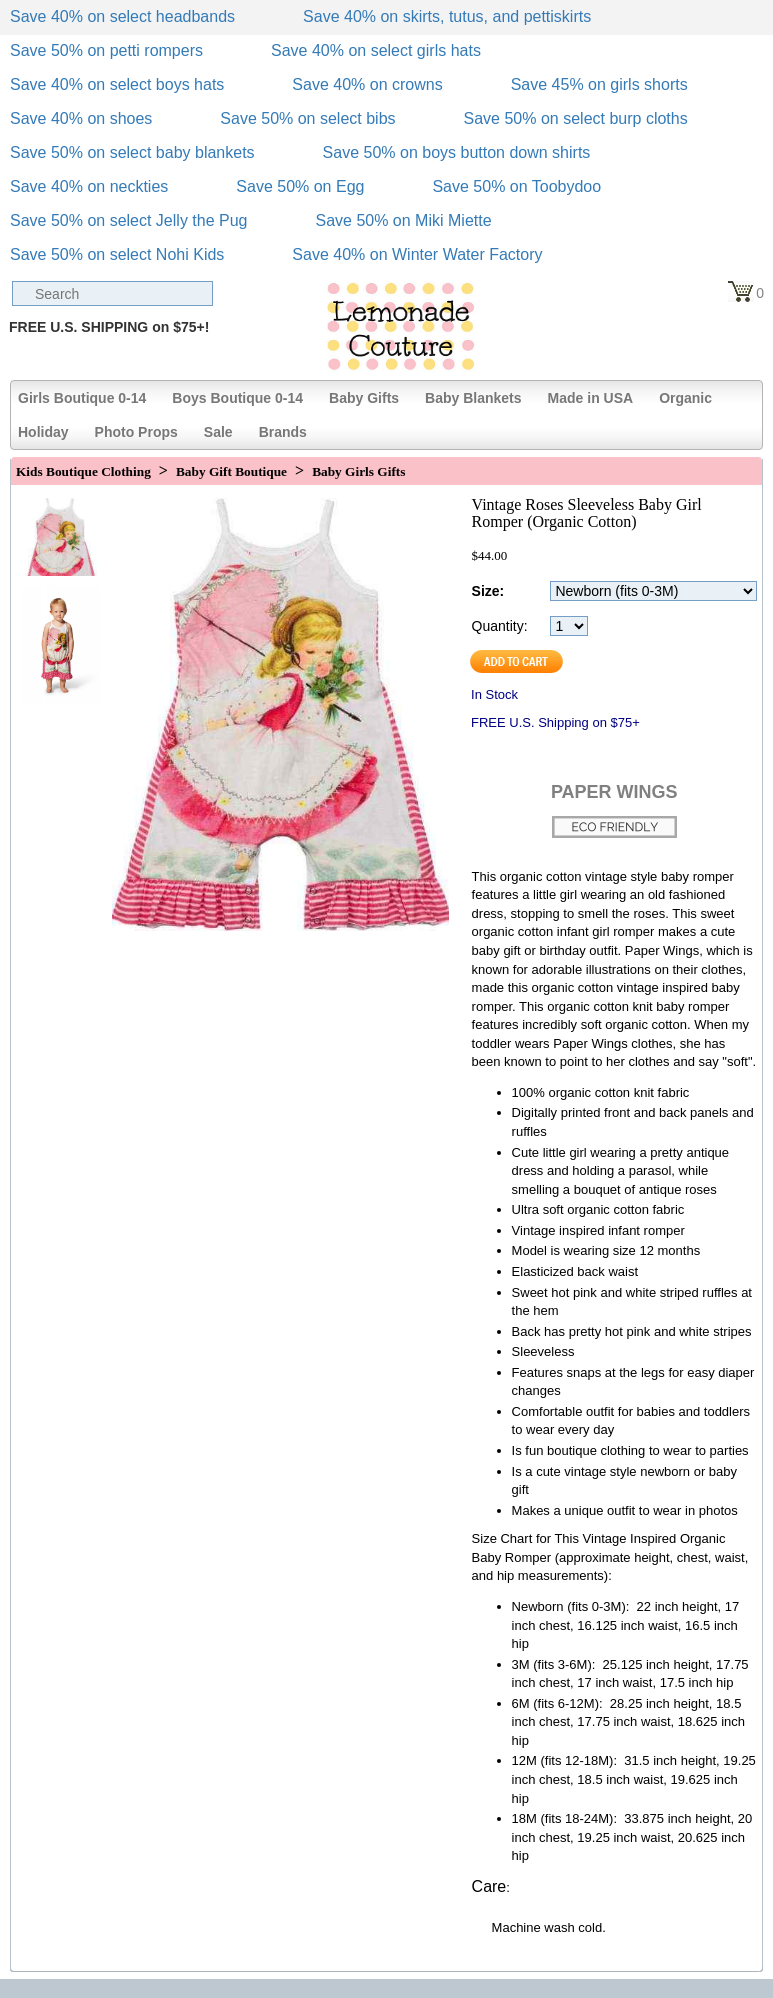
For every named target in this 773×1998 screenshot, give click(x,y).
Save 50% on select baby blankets (132, 152)
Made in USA (591, 398)
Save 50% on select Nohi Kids (117, 254)
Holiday (43, 432)
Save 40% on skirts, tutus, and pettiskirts (447, 16)
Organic (685, 398)
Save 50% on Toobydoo (516, 186)
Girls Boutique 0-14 (82, 398)
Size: (488, 591)
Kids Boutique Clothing (83, 471)
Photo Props (136, 432)
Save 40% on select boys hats (117, 84)
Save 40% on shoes (81, 118)
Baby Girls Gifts (358, 471)
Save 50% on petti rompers (106, 50)
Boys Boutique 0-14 (237, 398)
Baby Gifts (364, 398)
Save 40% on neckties (89, 186)
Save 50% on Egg (300, 186)
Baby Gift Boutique (231, 471)
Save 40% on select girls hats (376, 50)
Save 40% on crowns (367, 84)
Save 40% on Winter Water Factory (417, 254)
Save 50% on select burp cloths (576, 118)
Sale (218, 432)
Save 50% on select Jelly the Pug (128, 220)
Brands (283, 432)
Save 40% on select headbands (122, 16)
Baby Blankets (473, 398)
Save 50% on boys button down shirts (457, 152)
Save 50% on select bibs (307, 118)
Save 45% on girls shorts (599, 84)
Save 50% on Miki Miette (403, 220)
